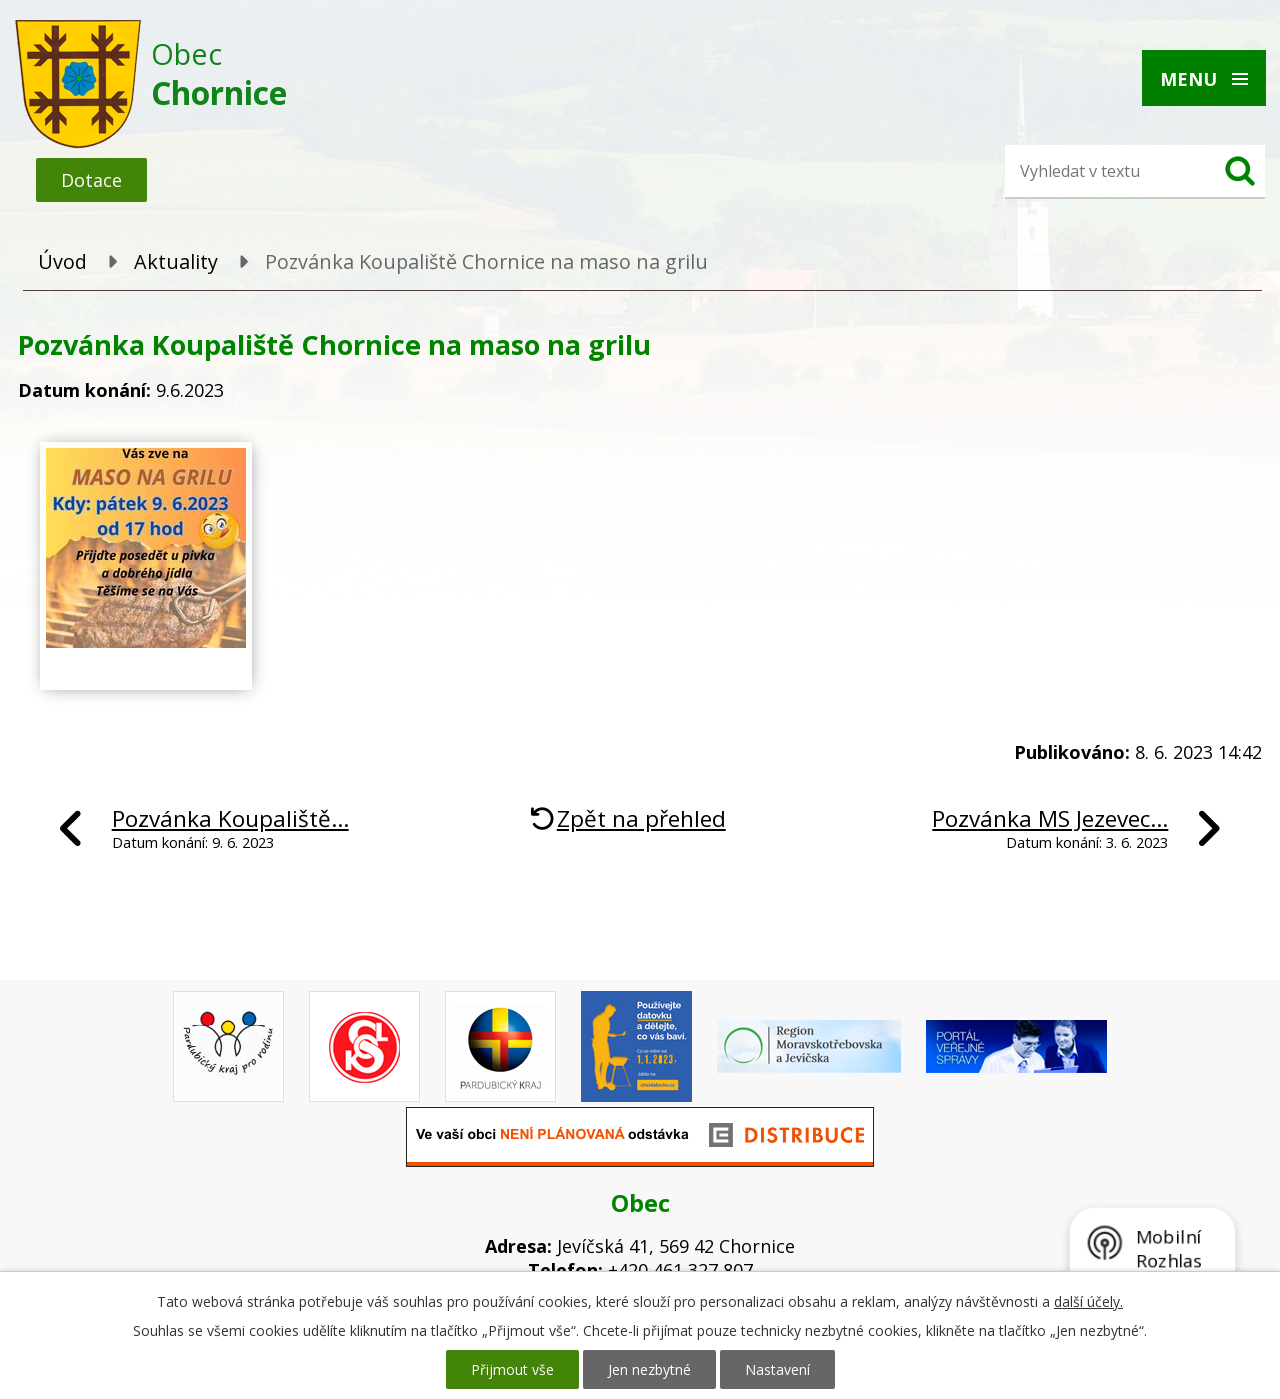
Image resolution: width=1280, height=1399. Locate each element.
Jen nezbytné (649, 1369)
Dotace (91, 180)
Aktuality (176, 261)
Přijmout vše (512, 1369)
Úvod (62, 261)
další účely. (1088, 1301)
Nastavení (777, 1369)
